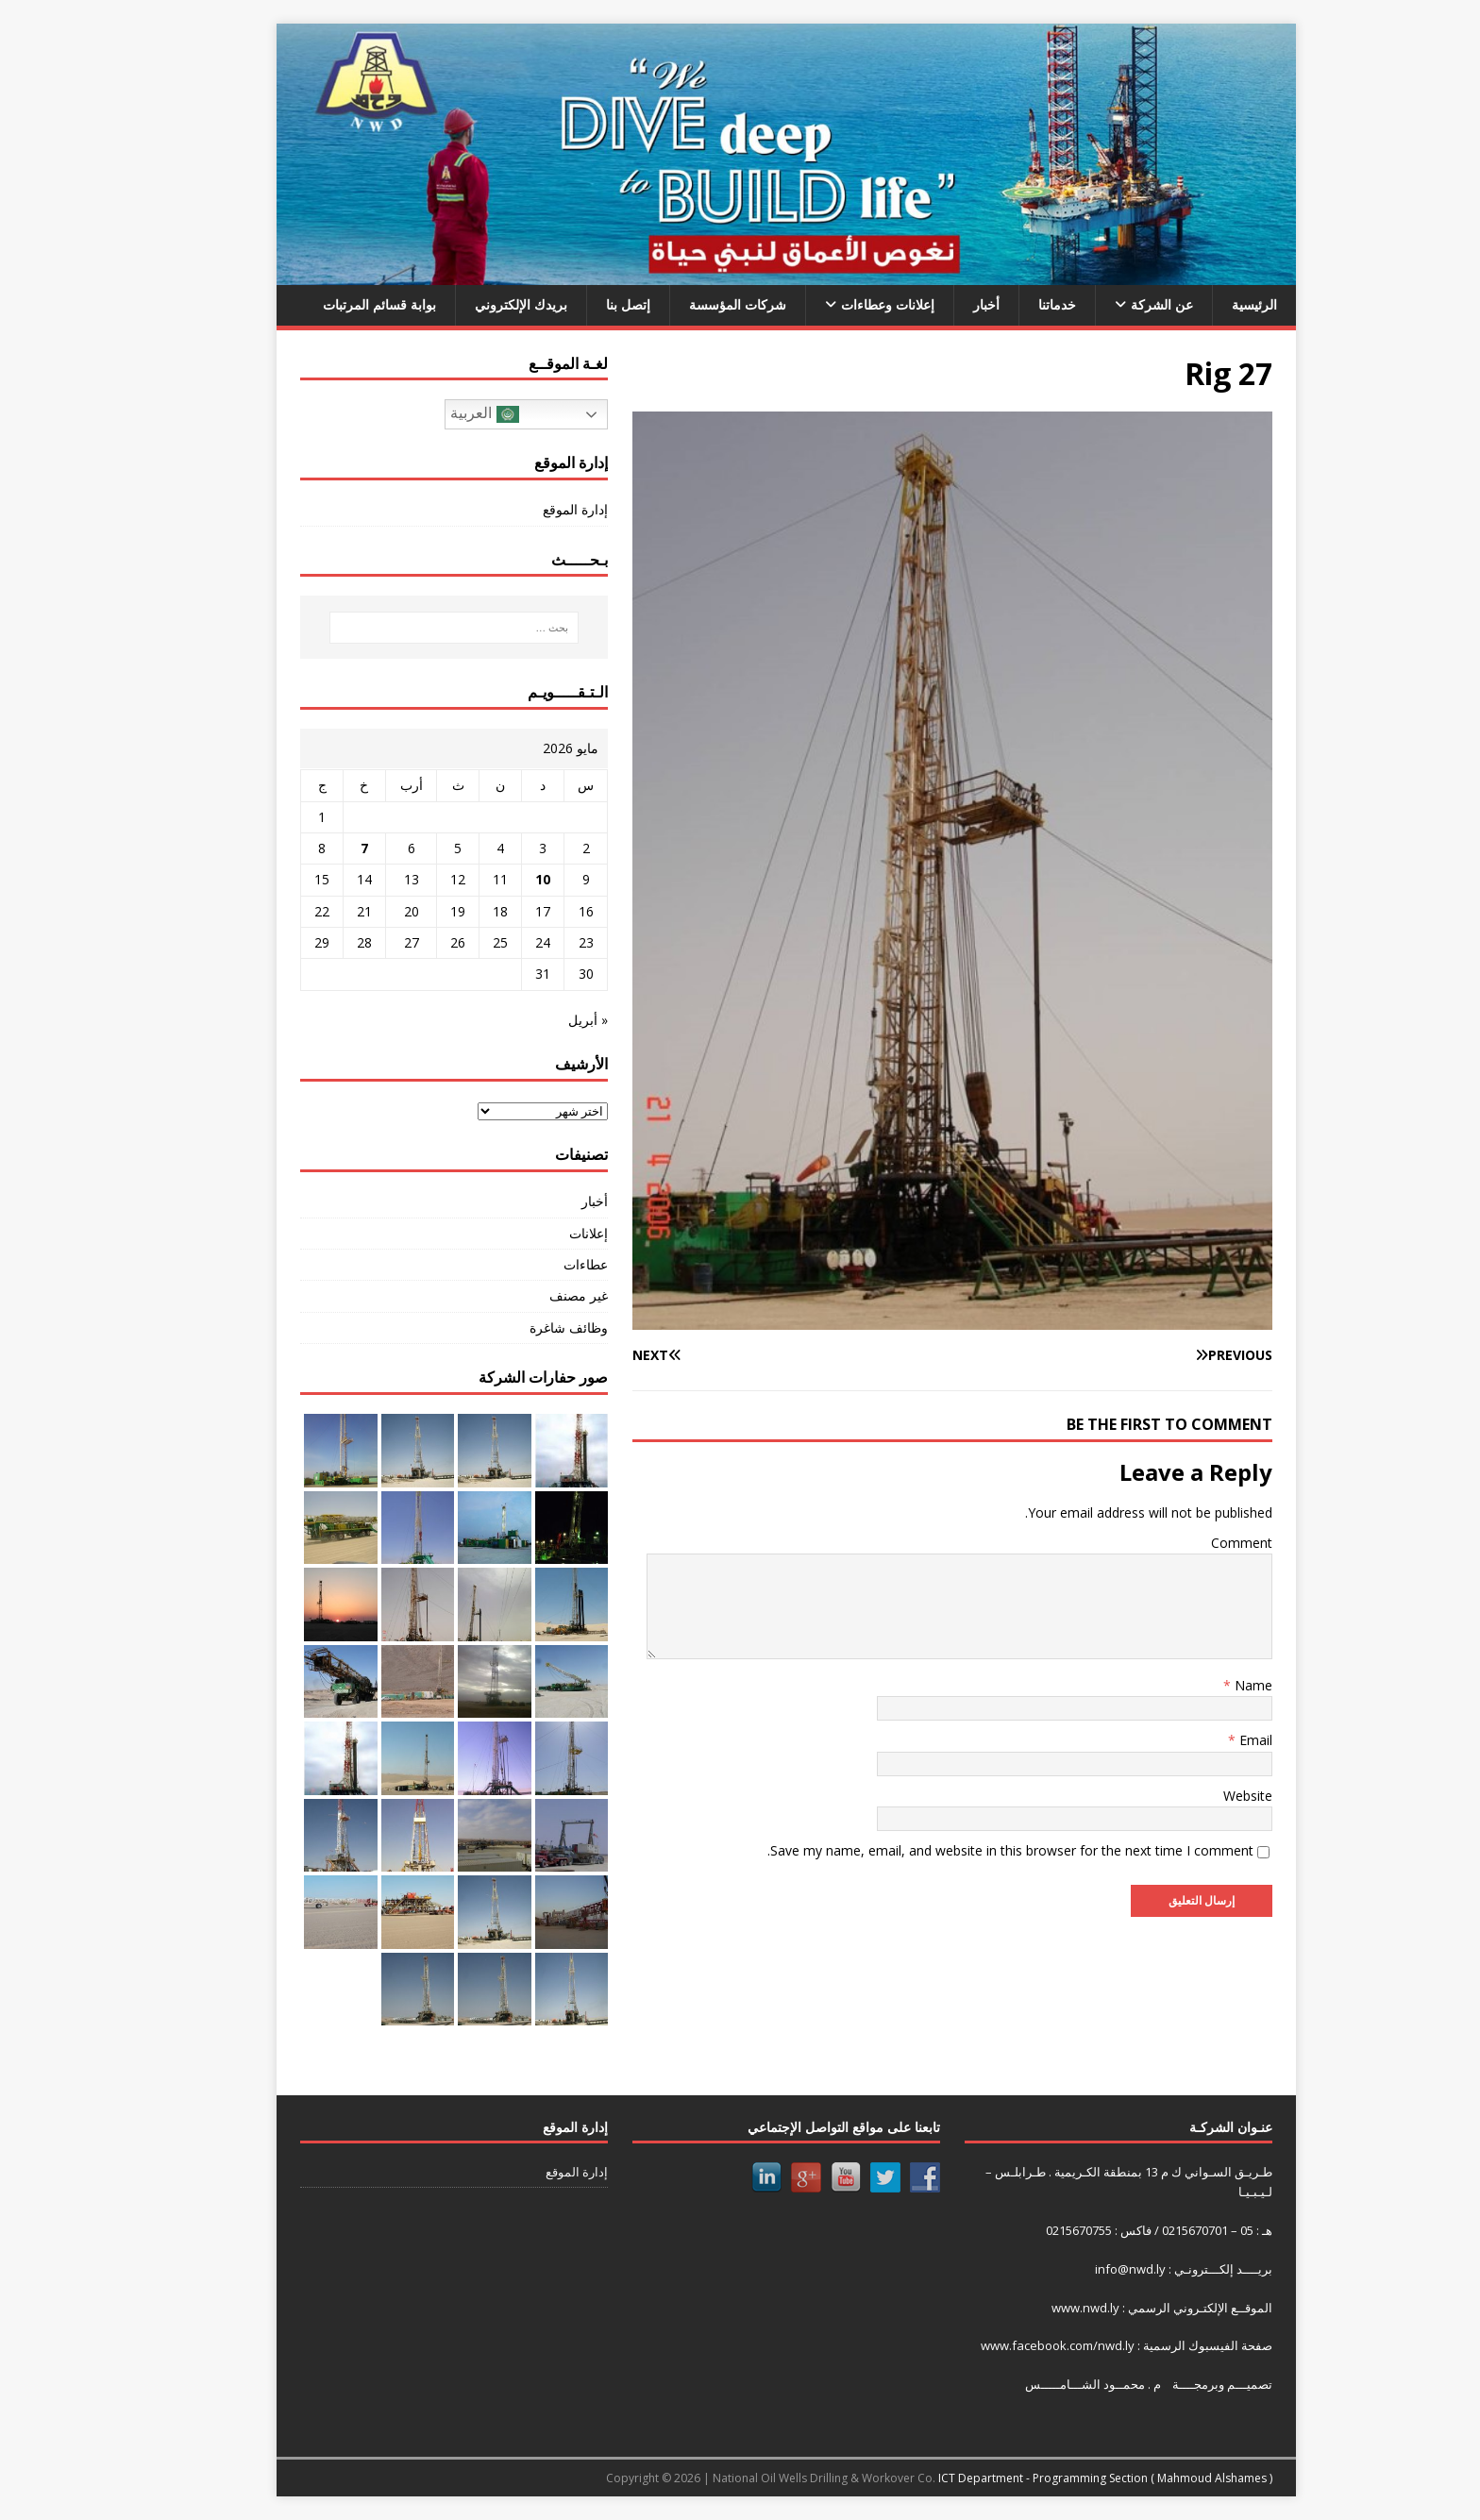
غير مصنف (532, 1295)
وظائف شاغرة (522, 1327)
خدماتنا (1011, 304)
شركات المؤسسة (691, 304)
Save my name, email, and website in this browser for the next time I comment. (964, 1850)
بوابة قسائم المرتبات (333, 304)
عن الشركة (1116, 304)
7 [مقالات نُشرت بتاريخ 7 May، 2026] (318, 848)
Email (1207, 1740)
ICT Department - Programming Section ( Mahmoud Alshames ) (1059, 2478)
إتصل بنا (582, 304)
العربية (438, 414)
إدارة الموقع (529, 509)
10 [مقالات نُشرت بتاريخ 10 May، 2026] (496, 879)
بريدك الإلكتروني (475, 304)
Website (1201, 1796)
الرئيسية (1208, 304)
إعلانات (542, 1233)
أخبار (940, 304)
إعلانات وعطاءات (841, 304)
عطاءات (539, 1264)
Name (1205, 1685)
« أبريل (542, 1020)
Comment (1195, 1543)
